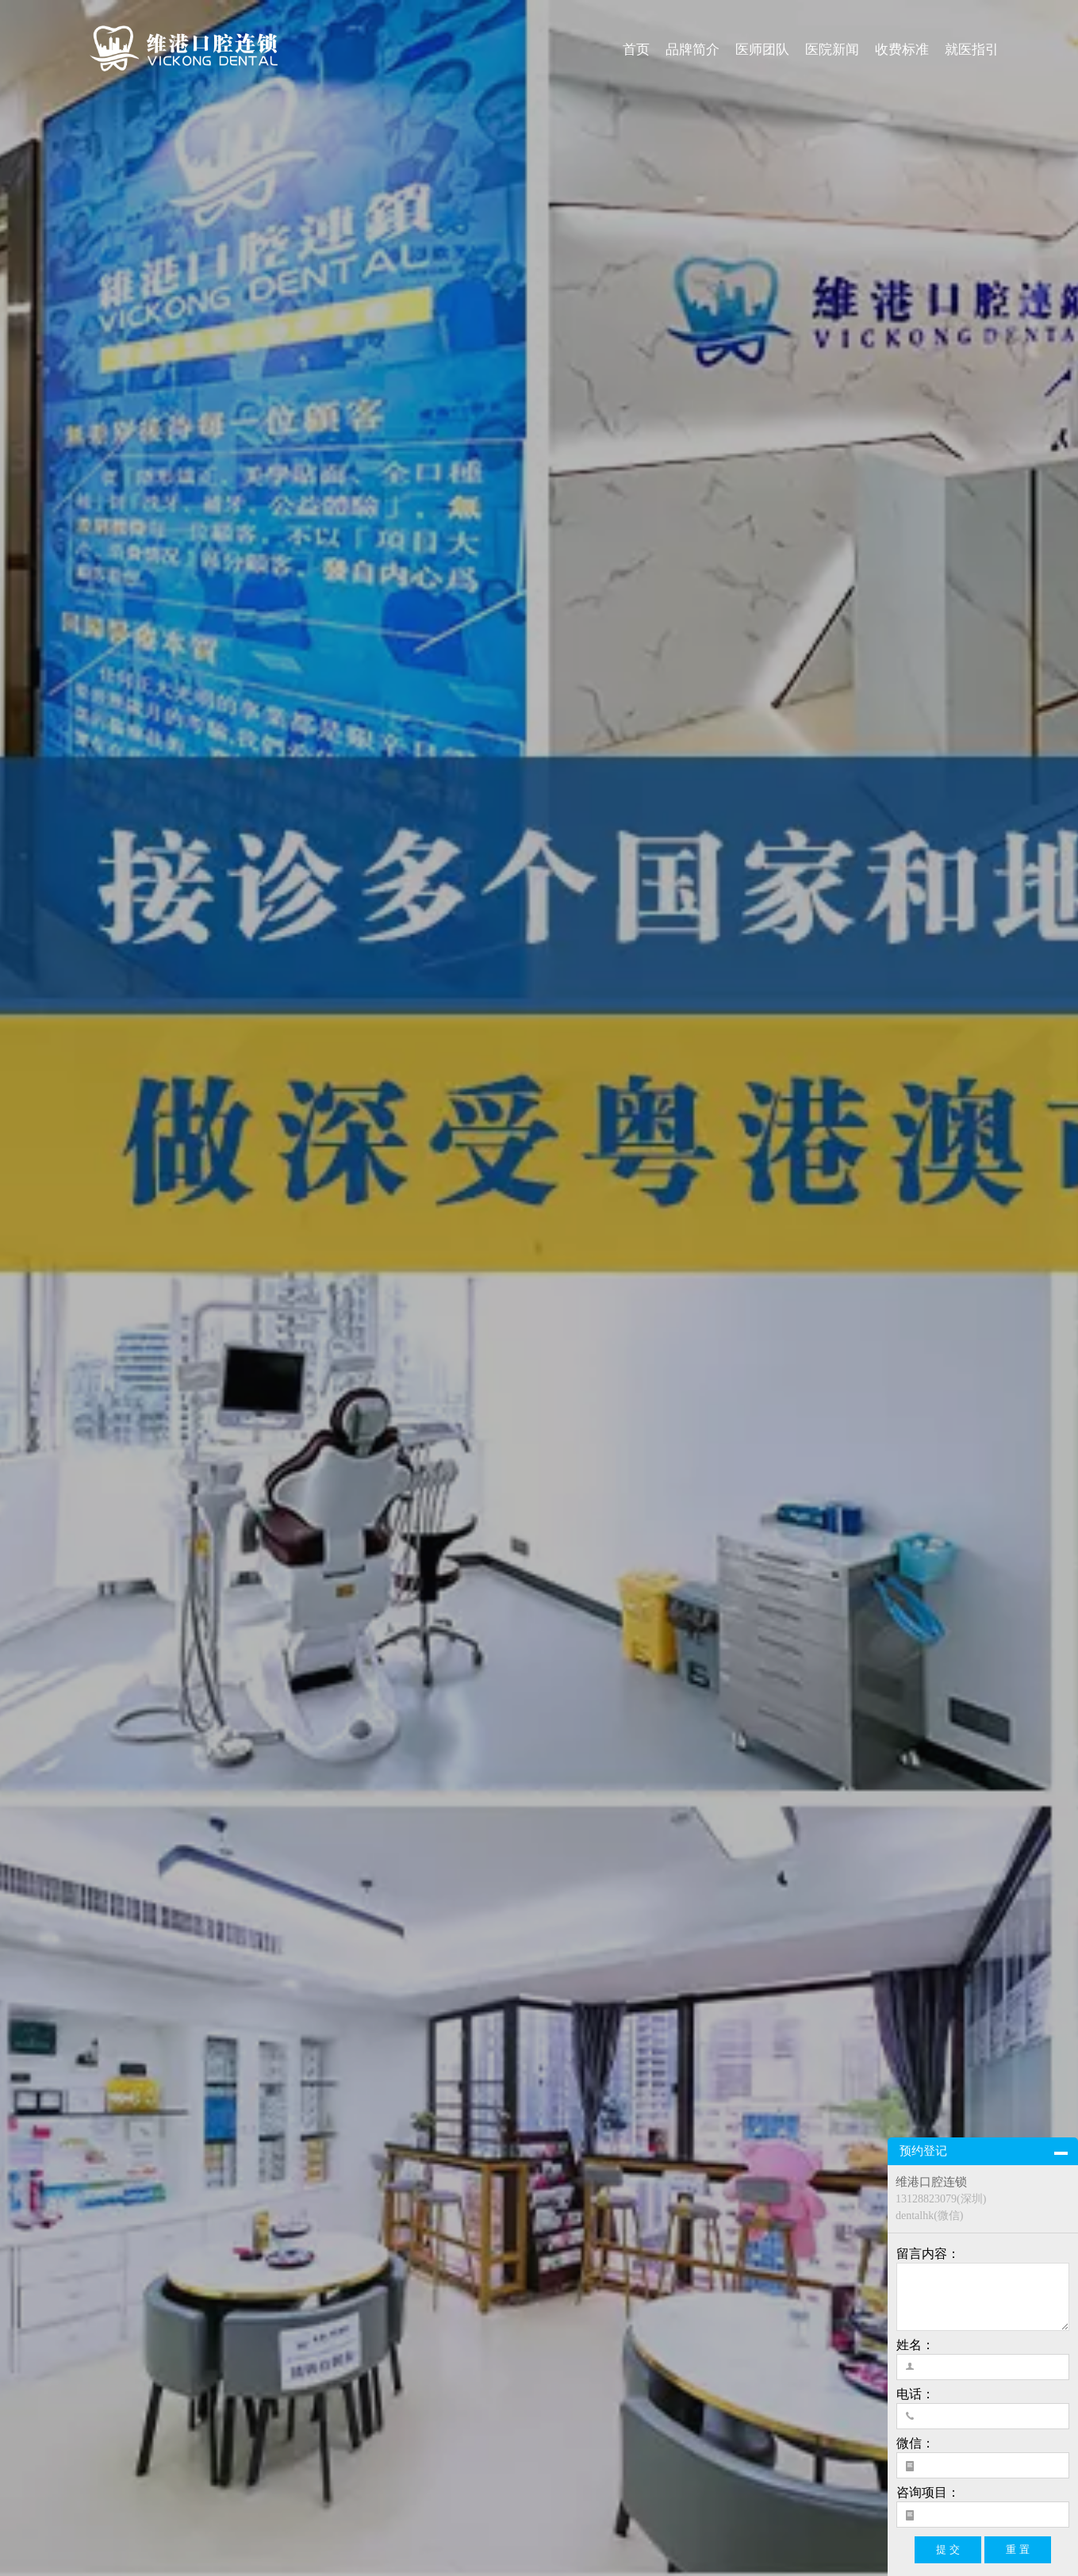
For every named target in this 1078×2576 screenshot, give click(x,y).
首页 (636, 49)
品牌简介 (692, 49)
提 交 (948, 2549)
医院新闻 (832, 49)
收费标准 (902, 49)
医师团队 (762, 49)
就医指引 (972, 49)
